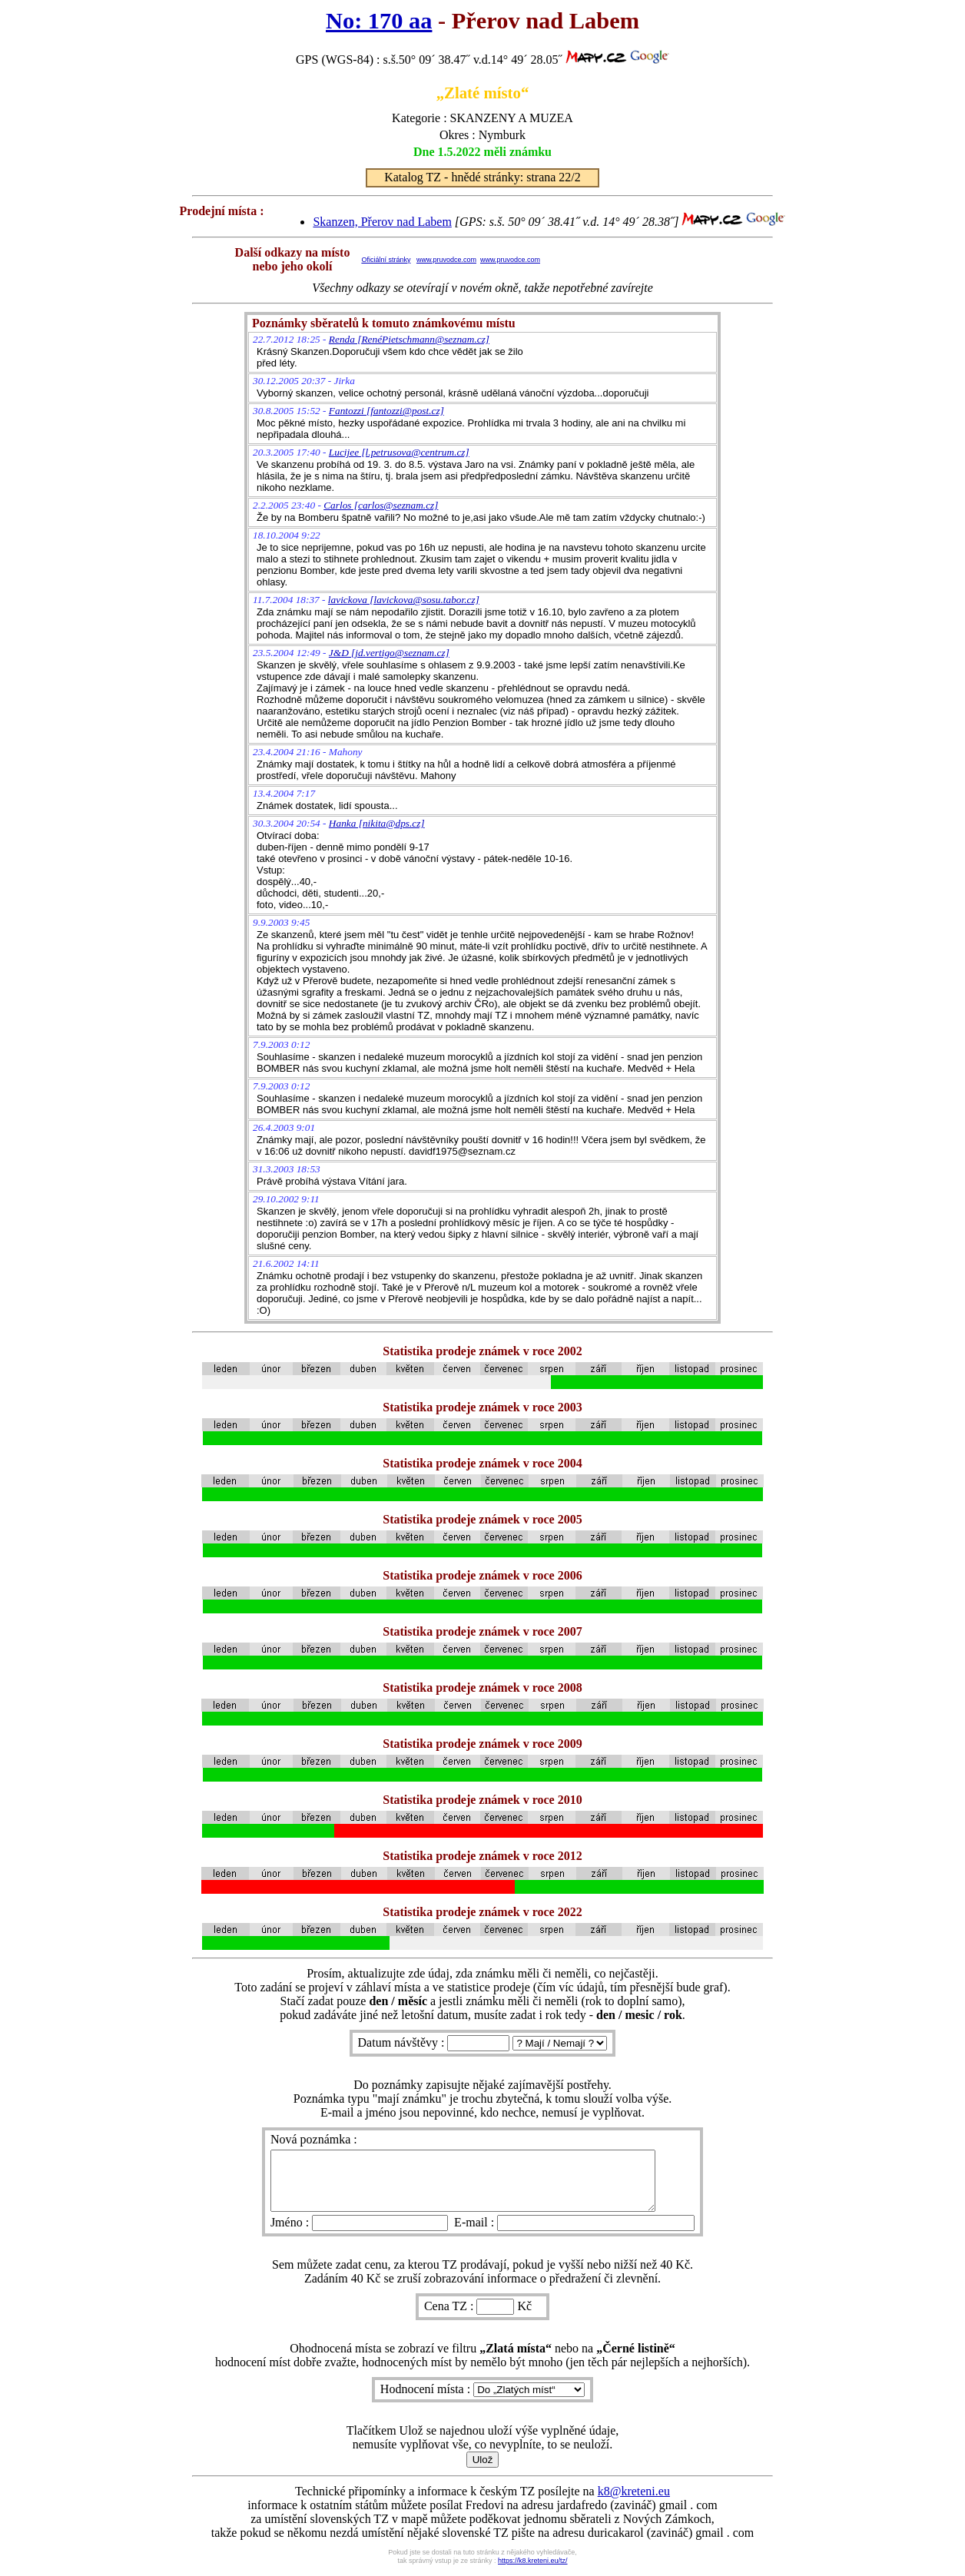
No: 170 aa (379, 21)
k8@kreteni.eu (634, 2502)
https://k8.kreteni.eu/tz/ (533, 2572)
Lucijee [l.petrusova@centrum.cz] (399, 452)
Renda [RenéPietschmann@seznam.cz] (409, 339)
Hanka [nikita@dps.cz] (377, 823)
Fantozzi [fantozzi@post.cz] (386, 410)
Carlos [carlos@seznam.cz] (380, 505)
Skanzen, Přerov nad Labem (382, 221)
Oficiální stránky (385, 260)
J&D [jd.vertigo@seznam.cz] (389, 652)
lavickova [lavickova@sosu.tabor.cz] (403, 599)
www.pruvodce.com (446, 260)
